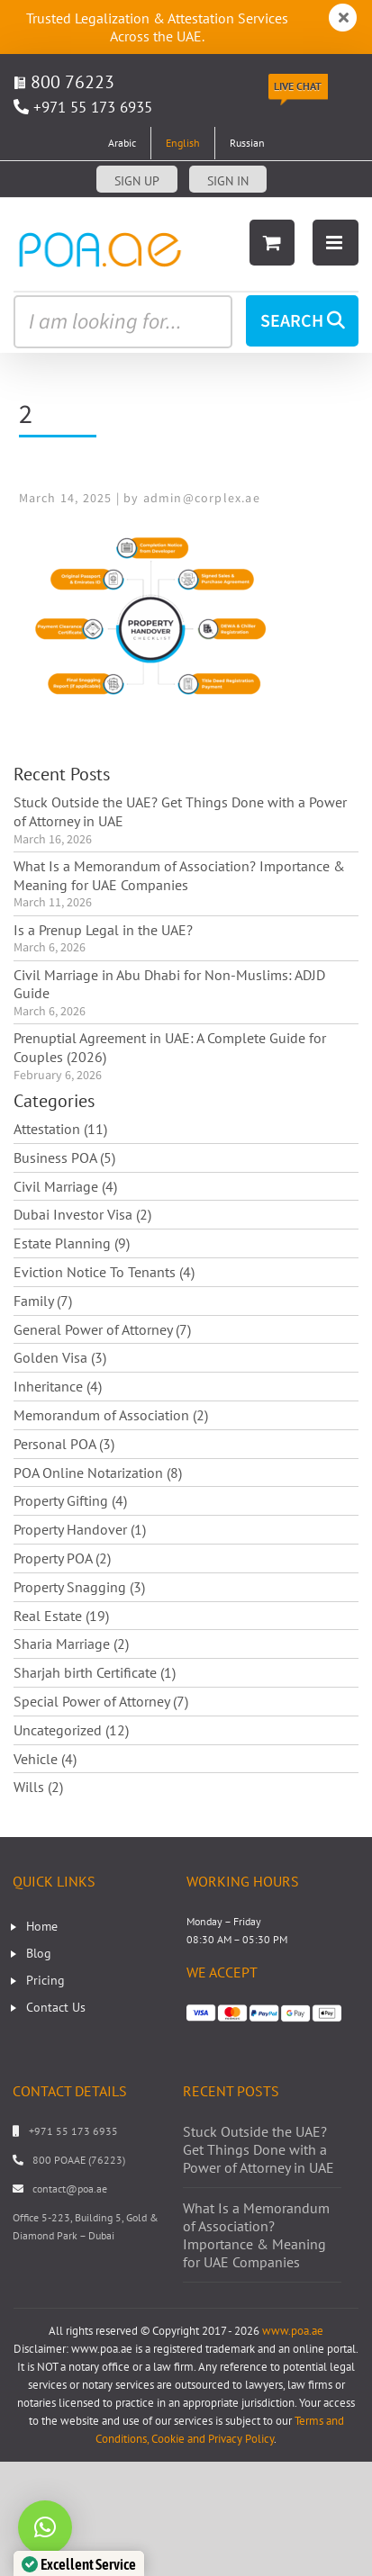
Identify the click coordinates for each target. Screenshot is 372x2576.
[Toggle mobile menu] (335, 243)
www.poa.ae (292, 2330)
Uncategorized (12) (71, 1730)
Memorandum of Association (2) (111, 1415)
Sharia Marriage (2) (71, 1644)
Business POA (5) (64, 1157)
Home (42, 1926)
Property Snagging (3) (79, 1587)
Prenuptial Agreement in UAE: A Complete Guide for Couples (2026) (170, 1047)
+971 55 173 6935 (92, 107)
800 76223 (64, 82)
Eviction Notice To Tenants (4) (104, 1272)
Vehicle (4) (45, 1759)
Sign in (228, 181)
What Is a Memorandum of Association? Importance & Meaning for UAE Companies (179, 875)
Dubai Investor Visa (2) (82, 1214)
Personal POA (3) (64, 1444)
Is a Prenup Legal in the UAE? (103, 930)
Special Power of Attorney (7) (101, 1701)
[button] (45, 2527)
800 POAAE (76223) (78, 2159)
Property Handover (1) (80, 1529)
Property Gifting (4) (70, 1500)
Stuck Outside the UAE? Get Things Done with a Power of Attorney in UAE (180, 811)
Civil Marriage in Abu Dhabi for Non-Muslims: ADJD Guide (169, 984)
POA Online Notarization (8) (98, 1473)
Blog (38, 1953)
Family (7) (43, 1301)
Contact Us (56, 2007)
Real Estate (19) (61, 1616)
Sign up (136, 181)
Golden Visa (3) (60, 1357)
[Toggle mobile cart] (272, 243)
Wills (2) (38, 1787)
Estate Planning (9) (72, 1243)
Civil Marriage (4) (65, 1186)
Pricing (45, 1980)
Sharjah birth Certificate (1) (95, 1672)
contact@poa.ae (69, 2188)
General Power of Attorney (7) (102, 1329)
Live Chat (298, 86)
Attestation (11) (60, 1129)
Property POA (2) (62, 1558)
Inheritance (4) (58, 1386)
